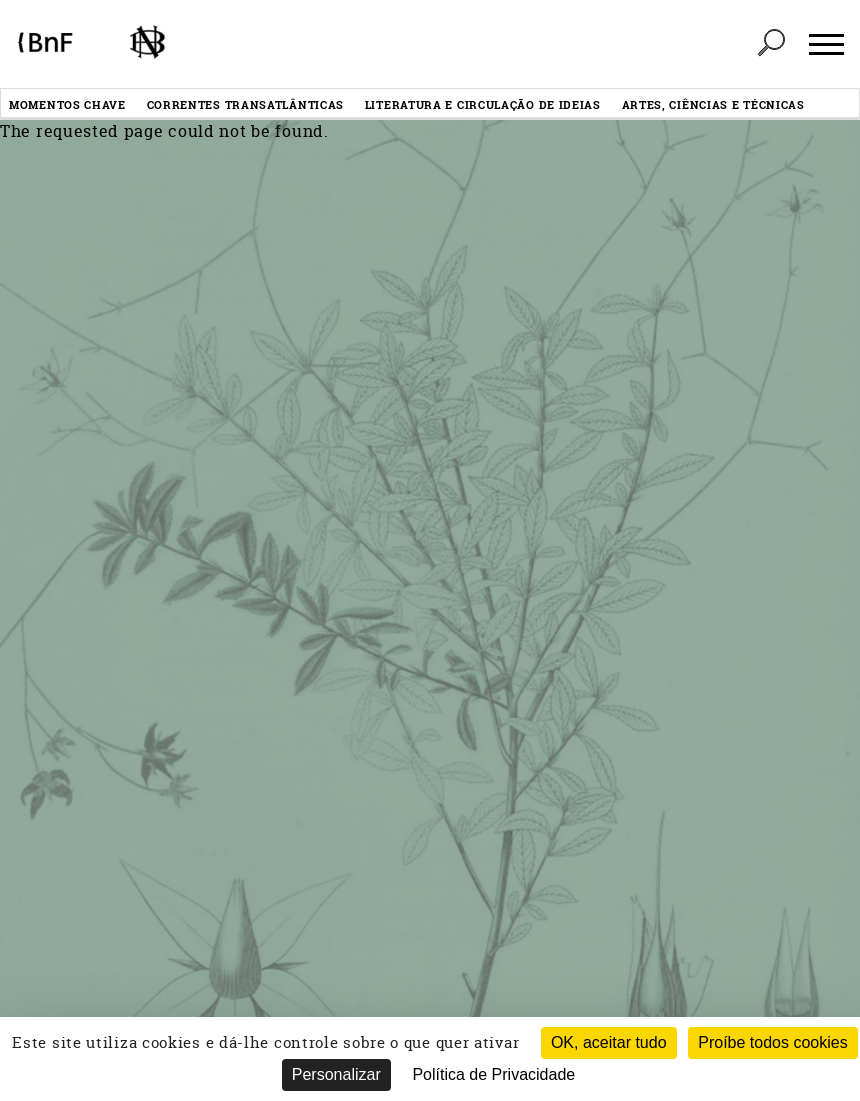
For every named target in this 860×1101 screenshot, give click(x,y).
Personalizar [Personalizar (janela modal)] (336, 1074)
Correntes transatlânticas (246, 104)
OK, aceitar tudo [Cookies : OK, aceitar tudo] (609, 1042)
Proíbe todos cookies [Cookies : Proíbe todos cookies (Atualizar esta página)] (772, 1042)
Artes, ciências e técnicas (713, 104)
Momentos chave (67, 104)
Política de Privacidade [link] (493, 1074)
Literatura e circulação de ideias (483, 104)
